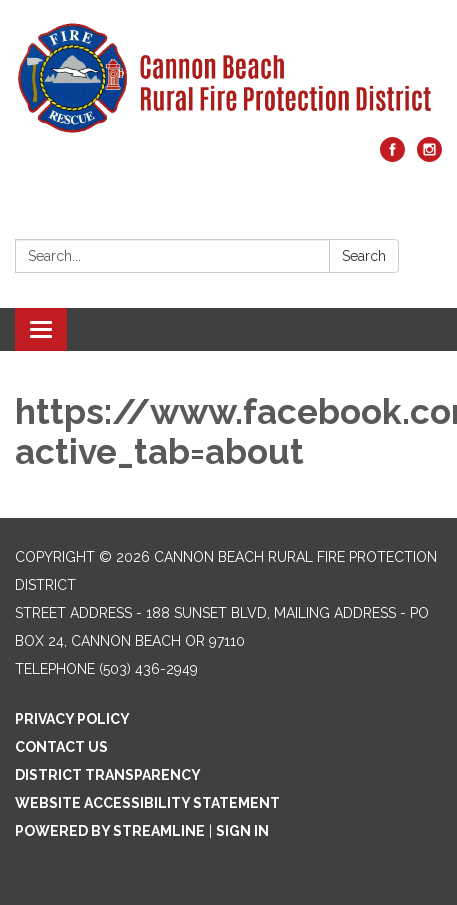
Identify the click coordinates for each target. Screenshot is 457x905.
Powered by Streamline (110, 831)
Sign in (242, 831)
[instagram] (429, 156)
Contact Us (61, 747)
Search (364, 256)
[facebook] (392, 156)
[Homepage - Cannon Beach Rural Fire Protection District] (228, 78)
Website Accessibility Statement (147, 803)
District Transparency (108, 775)
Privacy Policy (72, 719)
